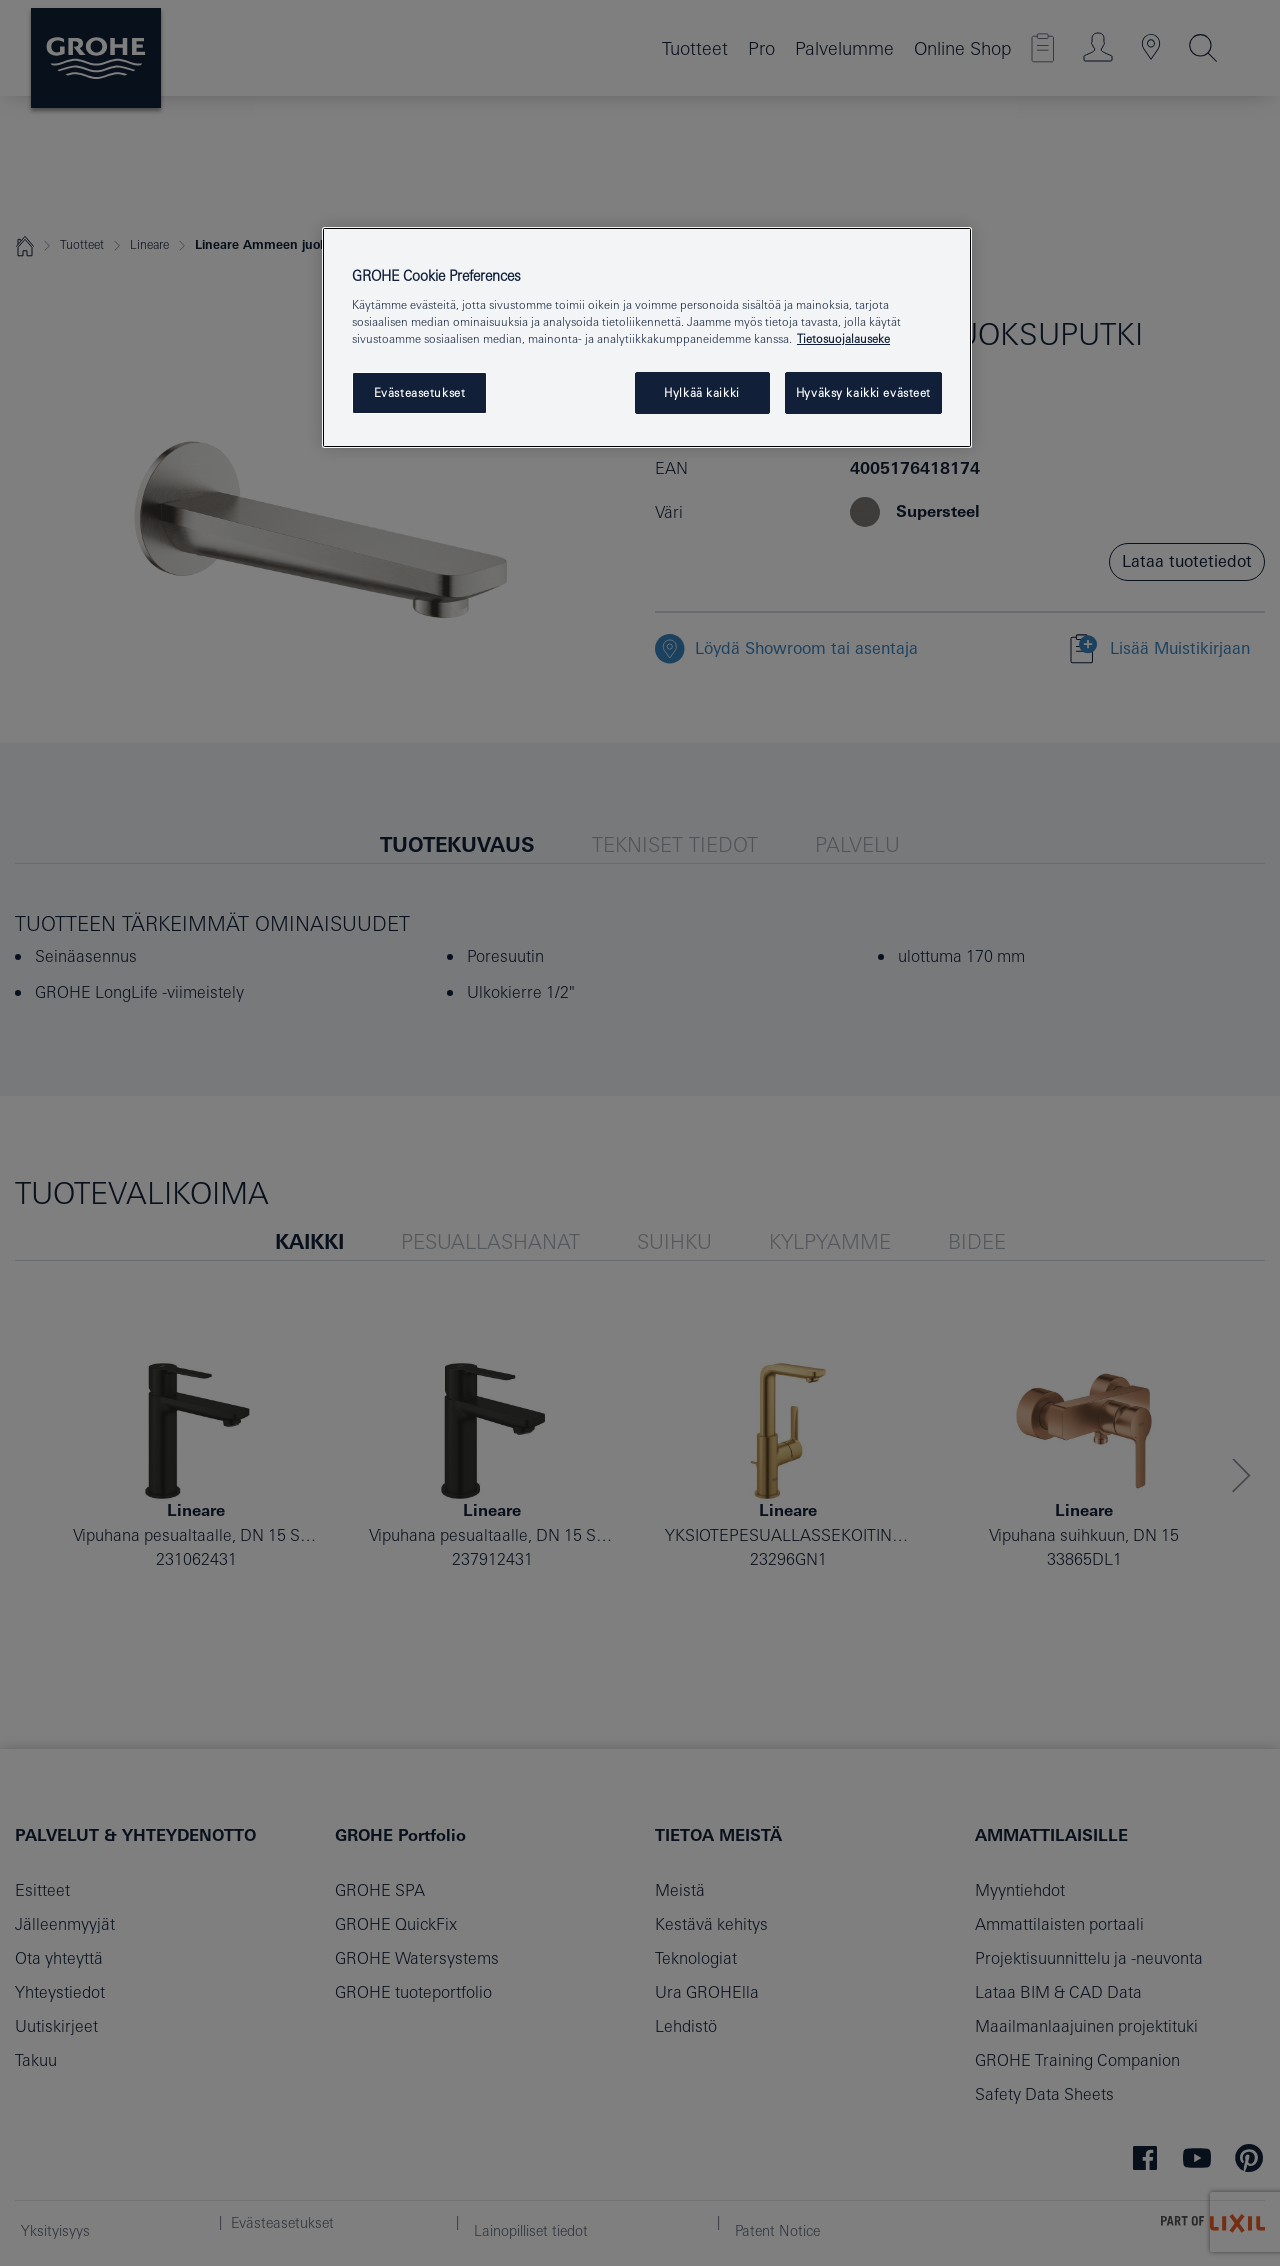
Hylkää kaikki (701, 392)
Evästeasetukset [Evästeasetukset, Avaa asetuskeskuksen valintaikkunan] (420, 392)
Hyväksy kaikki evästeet (863, 392)
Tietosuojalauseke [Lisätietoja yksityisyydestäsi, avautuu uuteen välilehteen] (843, 338)
